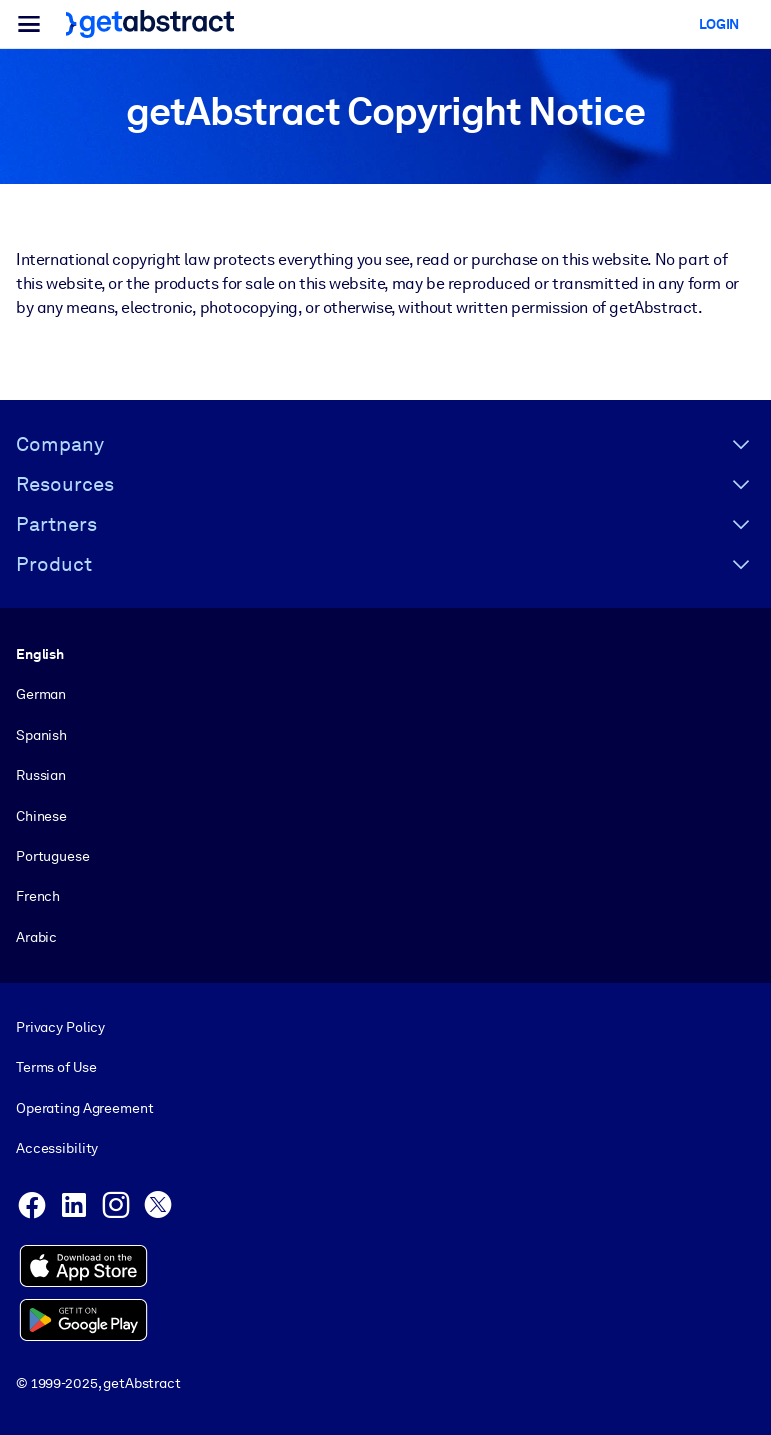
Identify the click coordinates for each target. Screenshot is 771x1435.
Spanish (41, 735)
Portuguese (53, 856)
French (38, 896)
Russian (41, 775)
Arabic (36, 937)
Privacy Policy (60, 1027)
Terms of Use (56, 1067)
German (41, 694)
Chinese (41, 815)
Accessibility (57, 1148)
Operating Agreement (84, 1108)
